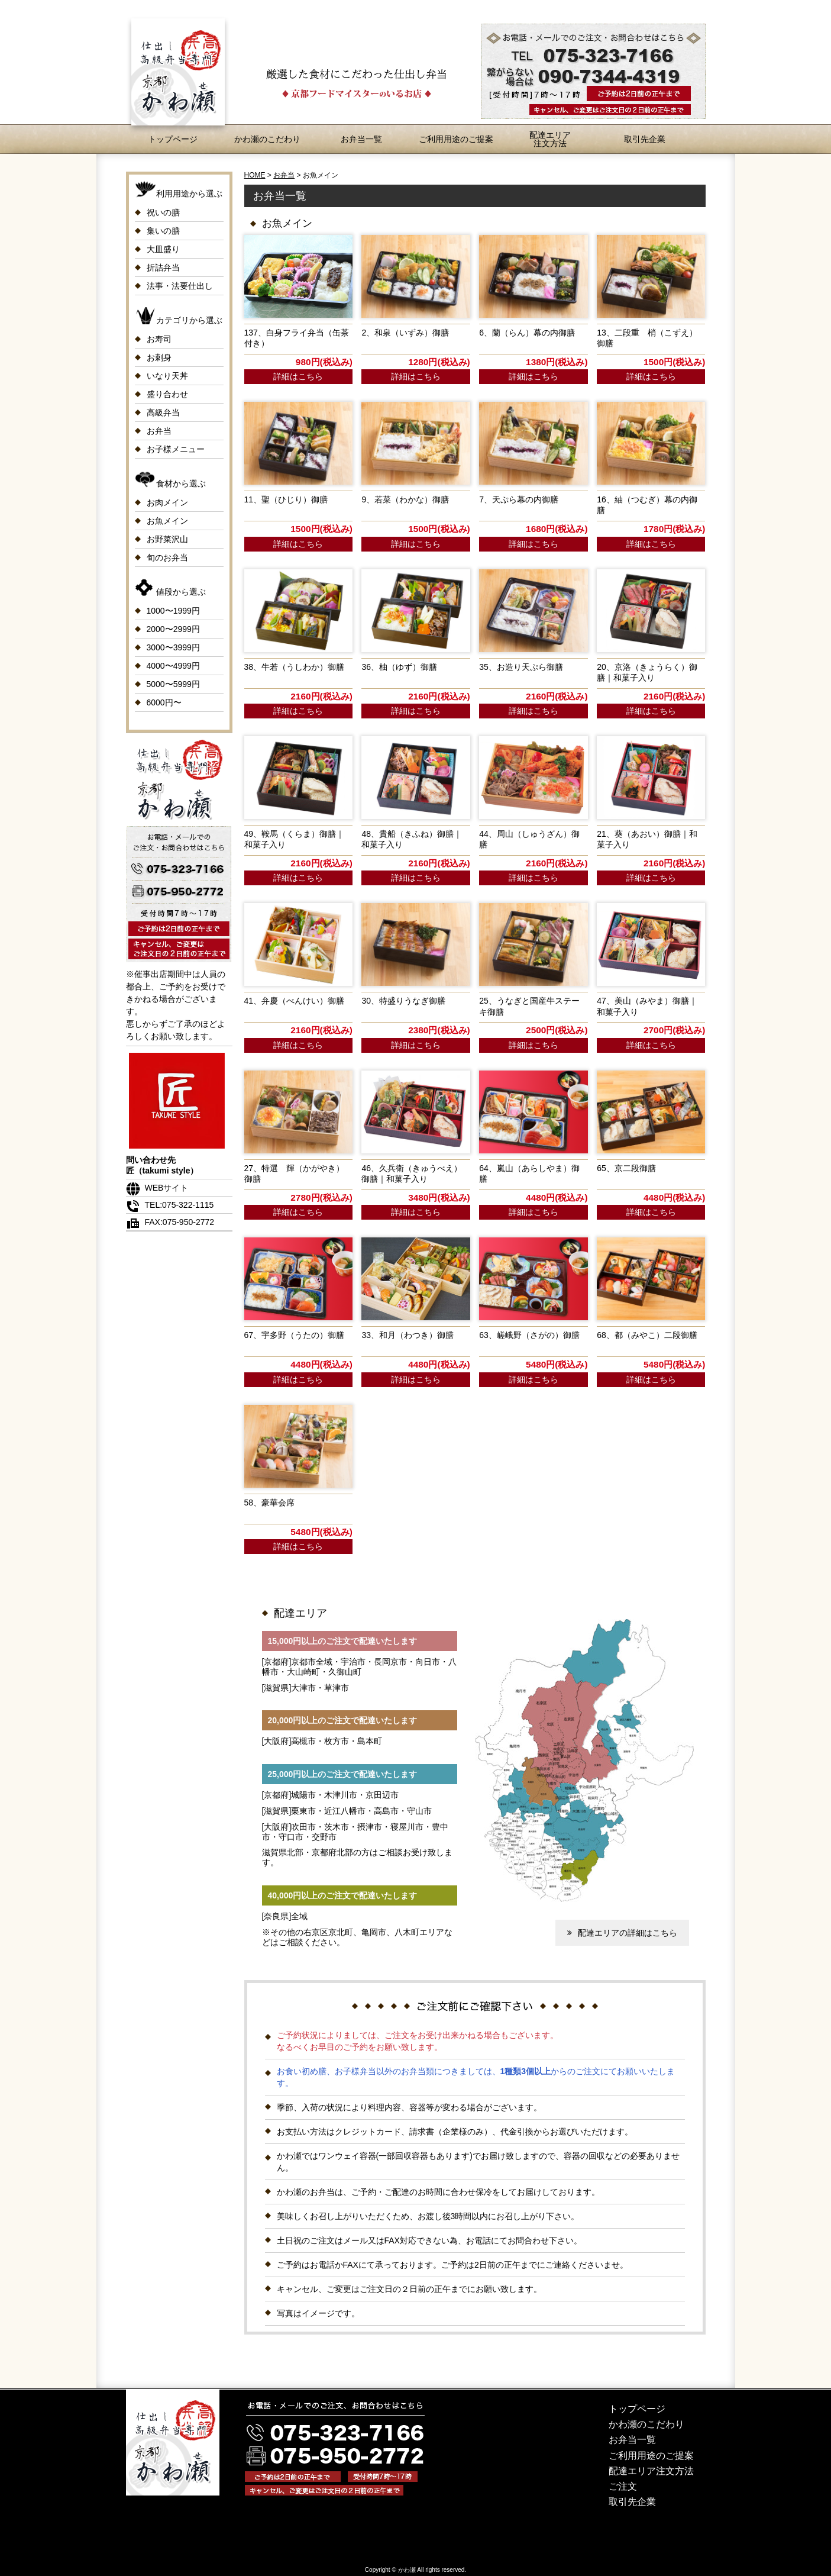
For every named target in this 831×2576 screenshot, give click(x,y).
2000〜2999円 (173, 629)
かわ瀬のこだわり (267, 139)
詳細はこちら (298, 376)
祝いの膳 (163, 212)
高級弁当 (163, 412)
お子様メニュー (176, 449)
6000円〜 (164, 702)
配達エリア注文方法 (550, 139)
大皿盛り (163, 249)
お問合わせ (682, 9)
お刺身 (159, 357)
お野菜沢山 (167, 539)
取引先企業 (644, 139)
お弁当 (159, 431)
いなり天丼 (167, 376)
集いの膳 (163, 231)
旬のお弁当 (167, 557)
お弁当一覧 (361, 139)
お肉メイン (167, 502)
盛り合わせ (167, 394)
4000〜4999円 (173, 665)
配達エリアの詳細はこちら (621, 1932)
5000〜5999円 (173, 684)
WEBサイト (157, 1187)
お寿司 (159, 339)
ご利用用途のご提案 (456, 139)
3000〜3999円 (173, 647)
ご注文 (623, 2486)
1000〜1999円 (173, 610)
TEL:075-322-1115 (170, 1205)
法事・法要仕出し (180, 286)
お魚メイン (167, 520)
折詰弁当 (163, 267)
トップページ (173, 139)
